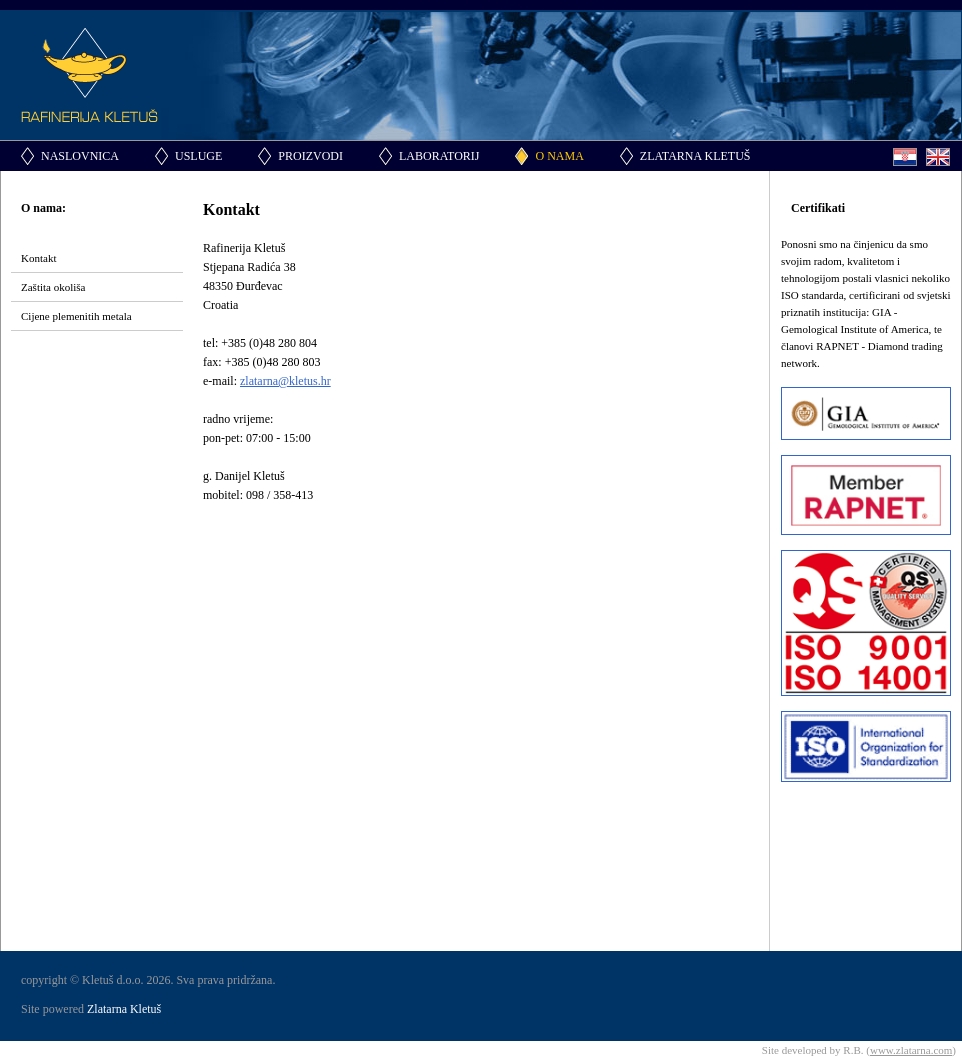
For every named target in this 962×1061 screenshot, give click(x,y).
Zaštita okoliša (53, 287)
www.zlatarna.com (911, 1050)
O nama (559, 156)
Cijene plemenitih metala (76, 316)
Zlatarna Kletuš (695, 156)
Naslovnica (80, 156)
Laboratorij (439, 156)
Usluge (198, 156)
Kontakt (38, 258)
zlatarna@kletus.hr (285, 381)
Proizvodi (310, 156)
